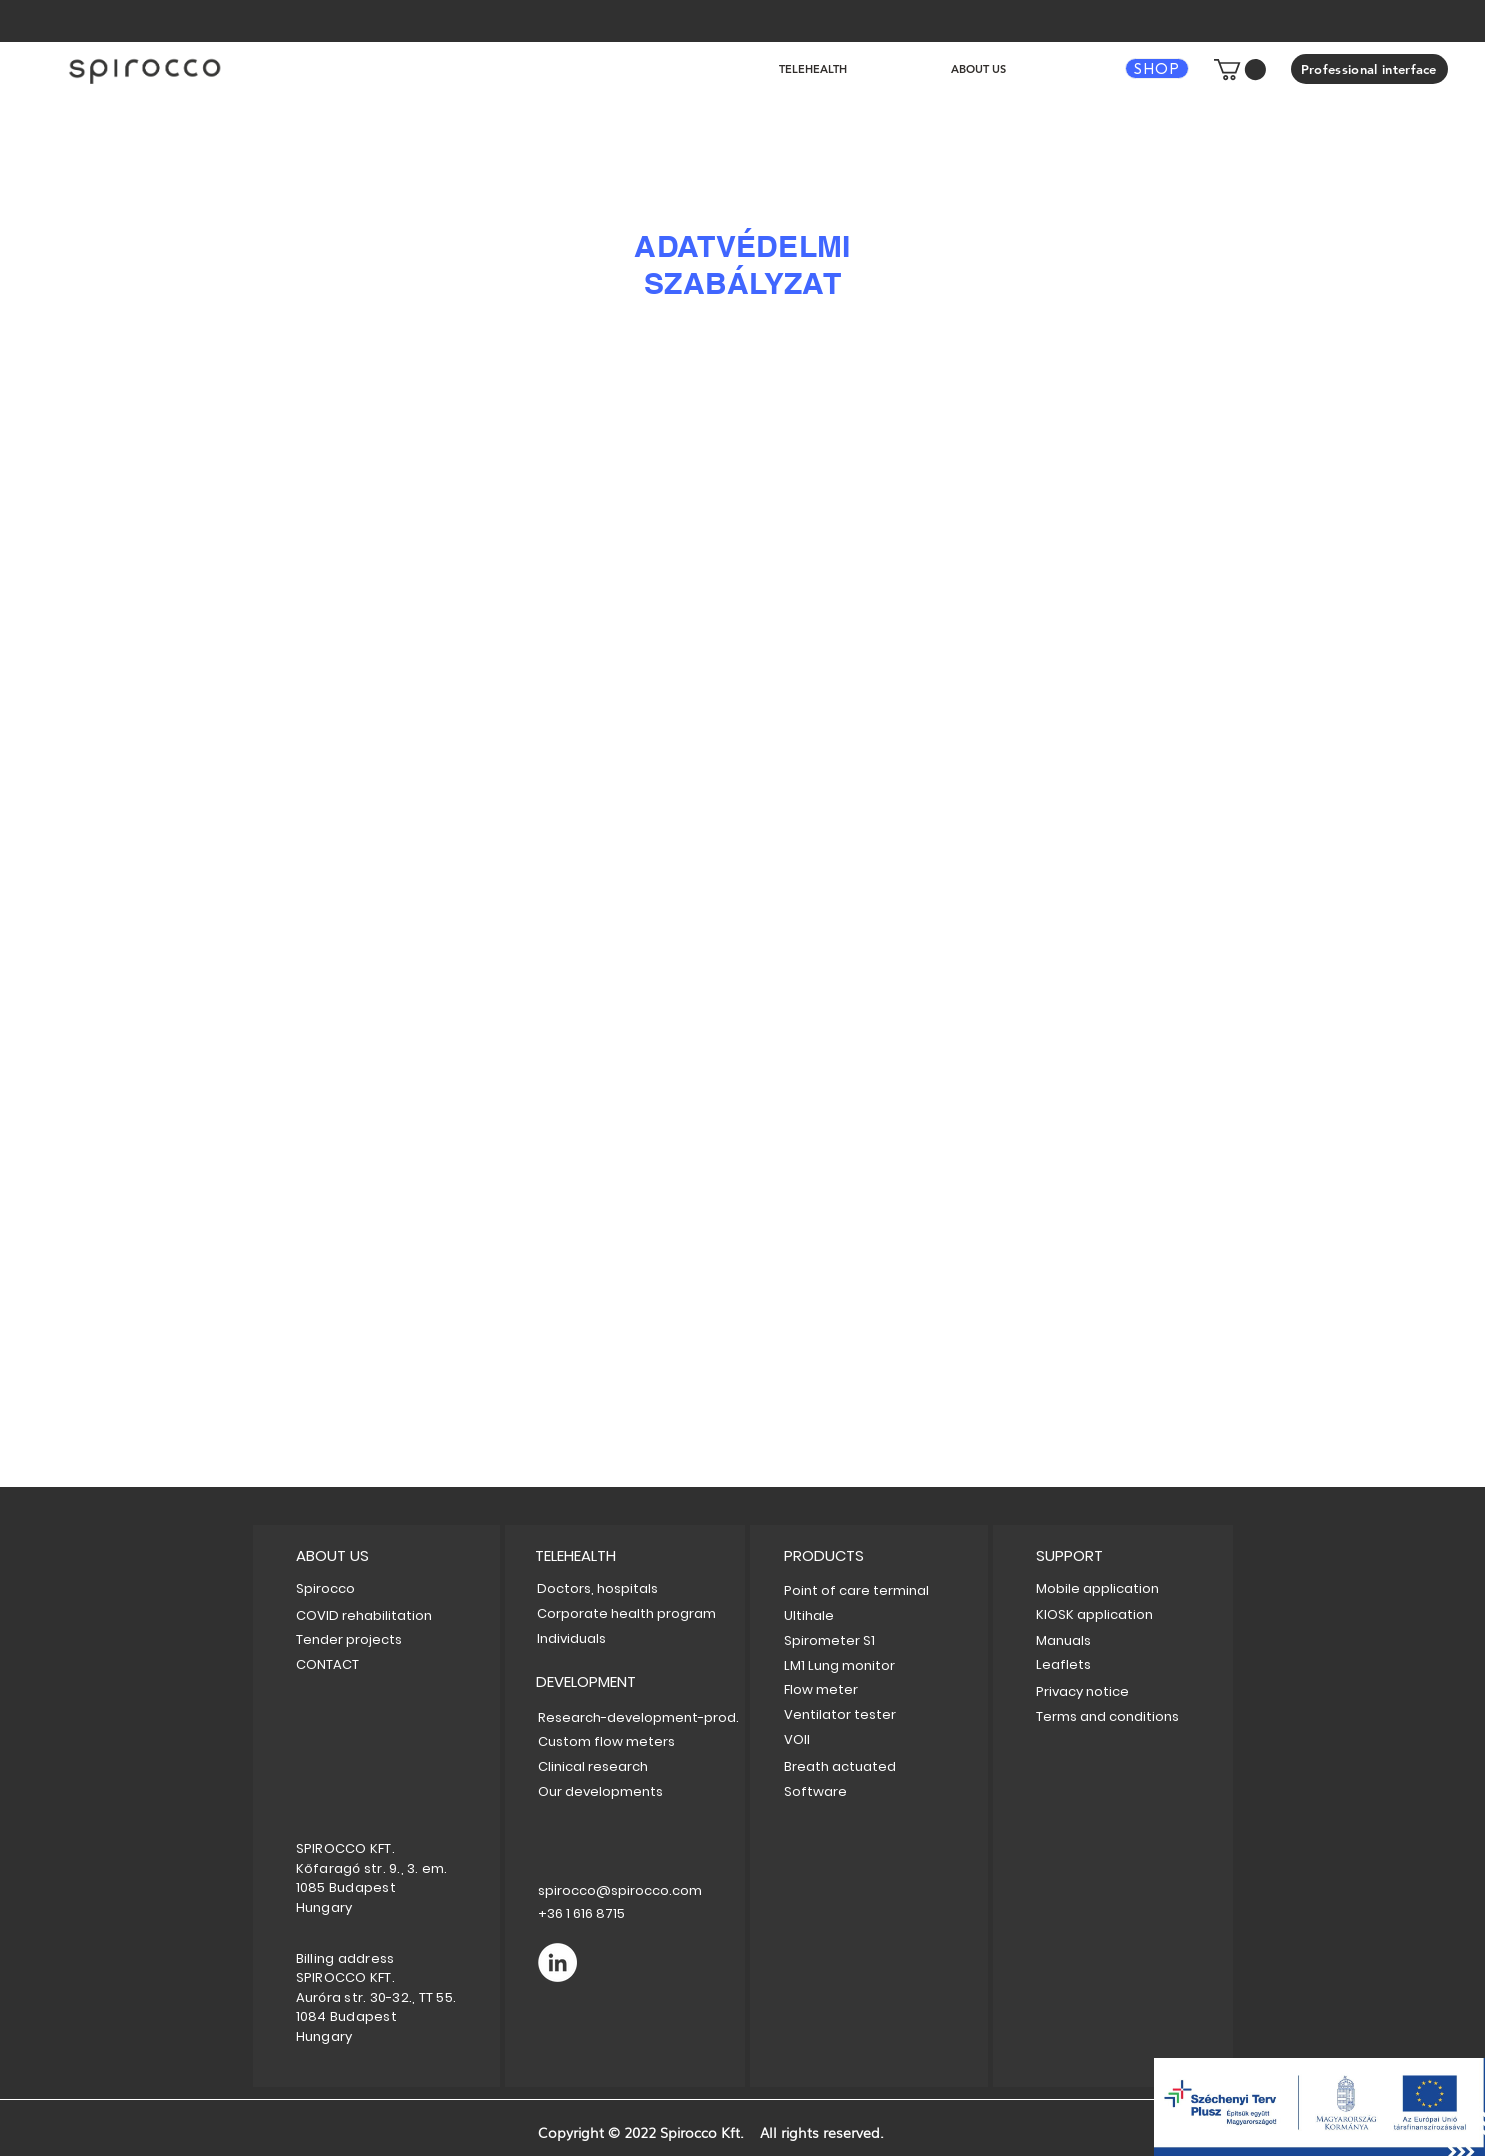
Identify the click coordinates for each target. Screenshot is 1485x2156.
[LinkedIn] (557, 1962)
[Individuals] (605, 1638)
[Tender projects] (349, 1639)
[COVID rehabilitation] (364, 1615)
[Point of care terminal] (874, 1590)
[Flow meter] (854, 1689)
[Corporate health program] (626, 1613)
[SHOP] (1157, 68)
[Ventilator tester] (875, 1714)
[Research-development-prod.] (638, 1717)
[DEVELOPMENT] (647, 1681)
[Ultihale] (815, 1615)
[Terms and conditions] (1132, 1716)
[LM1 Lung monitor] (864, 1665)
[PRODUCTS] (827, 1555)
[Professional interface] (1369, 69)
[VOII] (875, 1739)
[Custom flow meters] (616, 1741)
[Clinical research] (609, 1766)
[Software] (875, 1791)
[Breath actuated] (875, 1766)
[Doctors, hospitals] (630, 1588)
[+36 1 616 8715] (618, 1913)
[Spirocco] (325, 1588)
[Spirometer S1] (838, 1640)
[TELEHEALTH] (646, 1555)
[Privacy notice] (1114, 1691)
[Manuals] (1089, 1640)
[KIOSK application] (1120, 1614)
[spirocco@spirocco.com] (620, 1890)
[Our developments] (609, 1791)
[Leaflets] (1089, 1664)
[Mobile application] (1103, 1588)
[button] (1240, 69)
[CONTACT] (333, 1664)
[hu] (145, 69)
